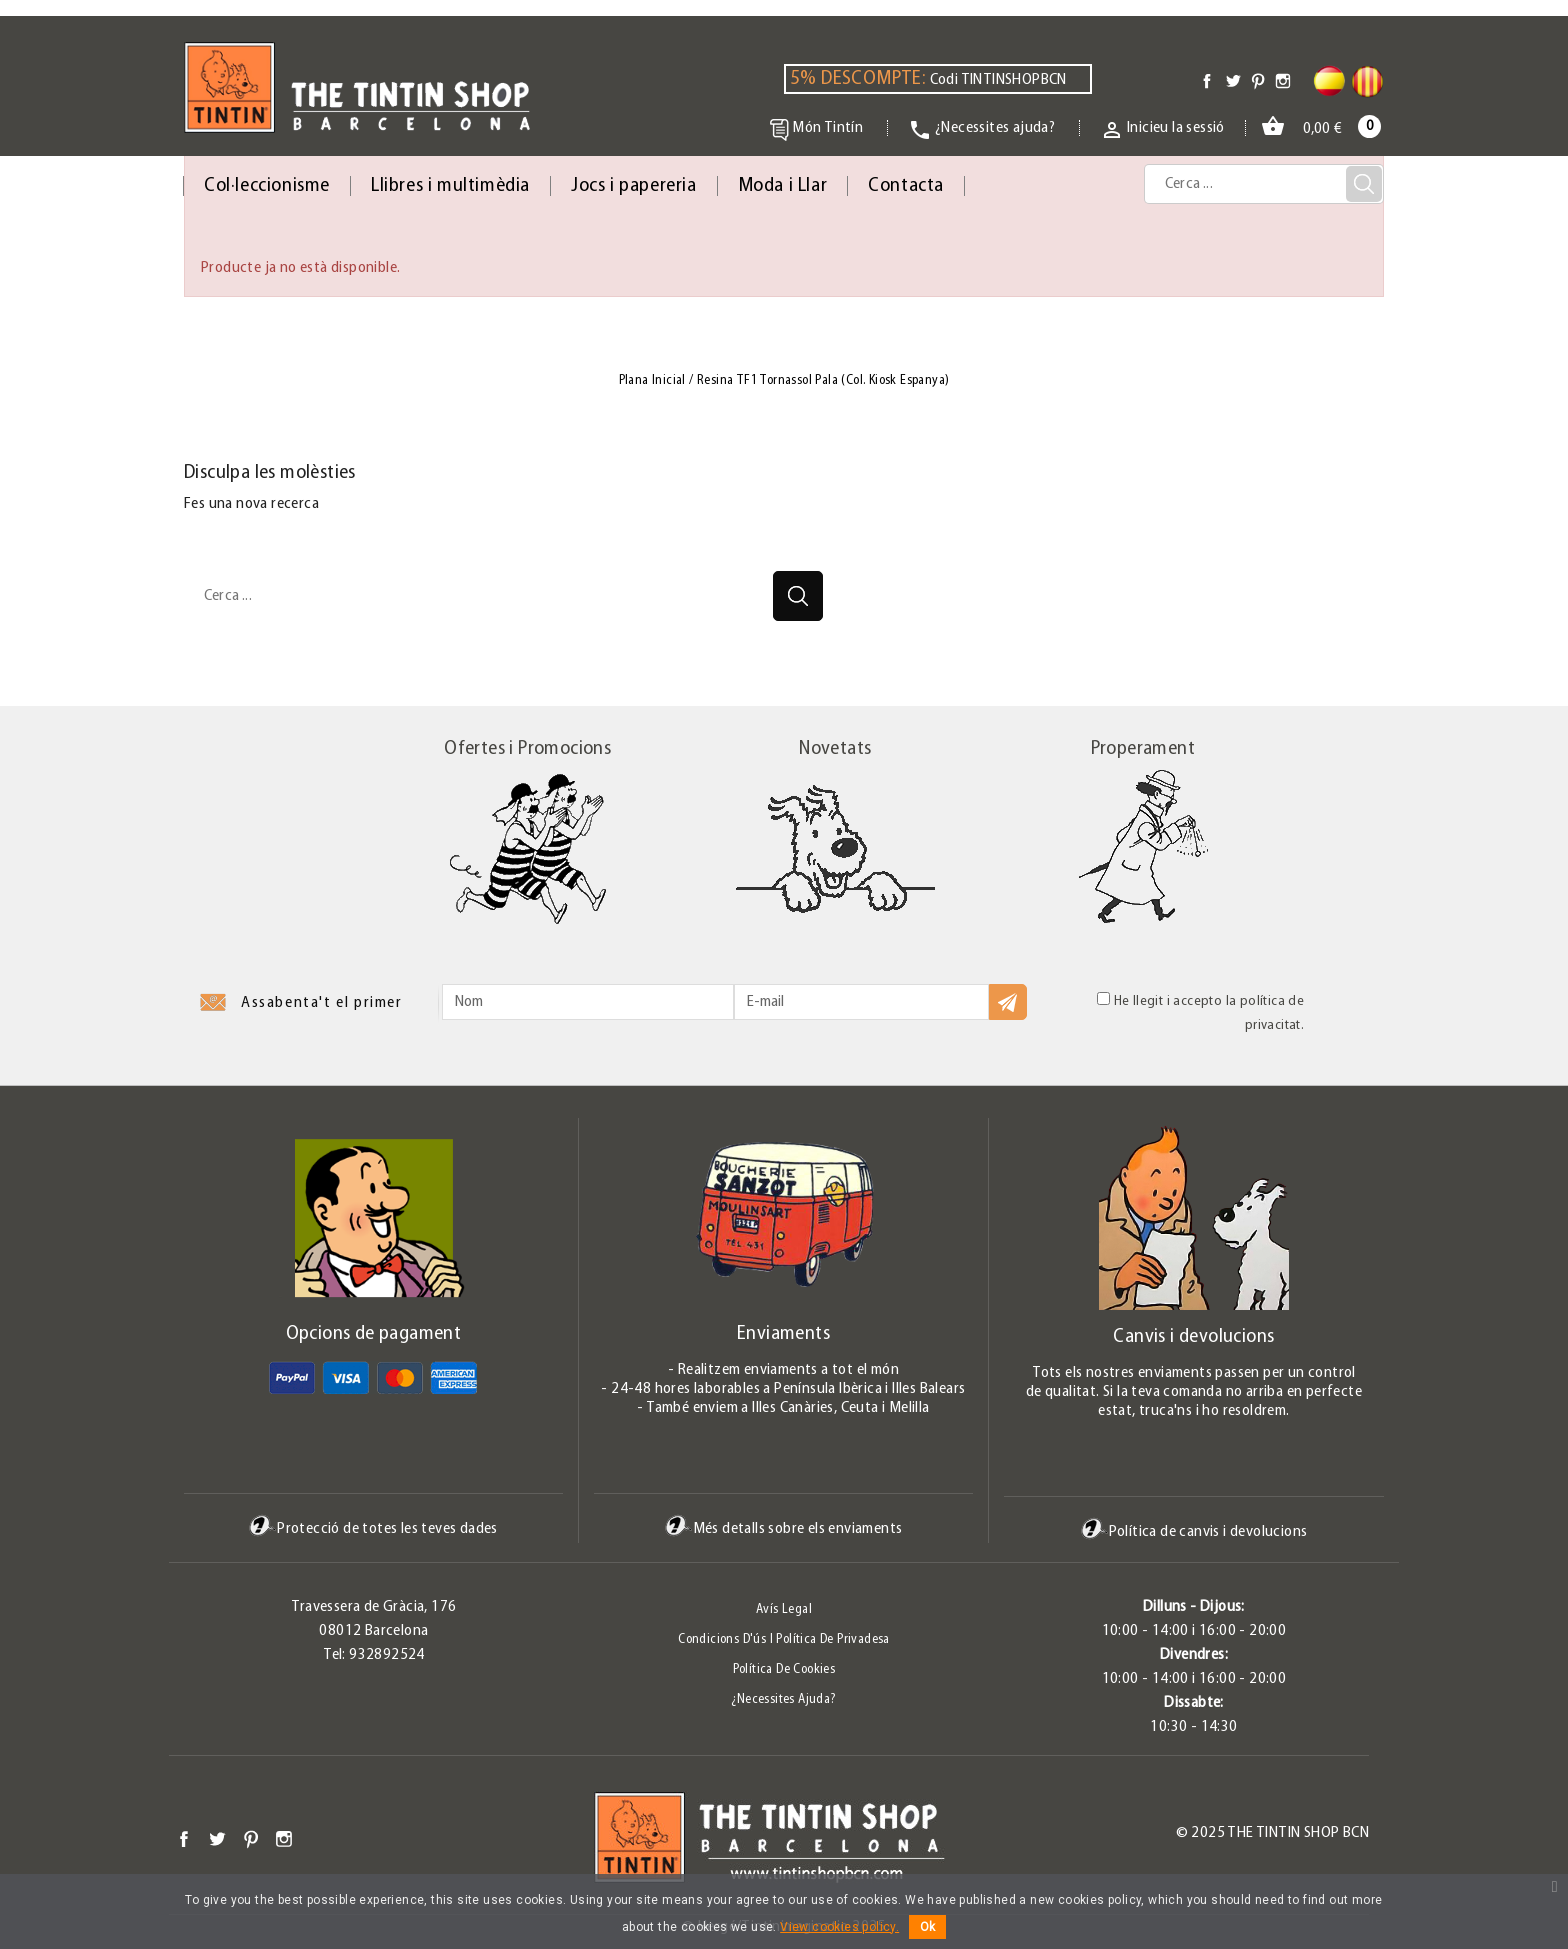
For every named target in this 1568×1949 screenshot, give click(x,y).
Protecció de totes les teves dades (373, 1528)
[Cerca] (1264, 184)
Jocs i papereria (634, 186)
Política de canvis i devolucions (1194, 1531)
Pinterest (251, 1838)
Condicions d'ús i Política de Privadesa (784, 1639)
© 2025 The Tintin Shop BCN (1272, 1833)
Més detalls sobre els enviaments (784, 1528)
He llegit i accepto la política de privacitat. (1200, 1012)
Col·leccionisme (267, 186)
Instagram (284, 1838)
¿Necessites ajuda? (783, 1699)
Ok (927, 1927)
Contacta (906, 186)
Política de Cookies (784, 1669)
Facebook (184, 1838)
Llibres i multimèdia (450, 186)
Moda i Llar (783, 186)
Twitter (217, 1838)
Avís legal (784, 1609)
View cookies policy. (839, 1927)
